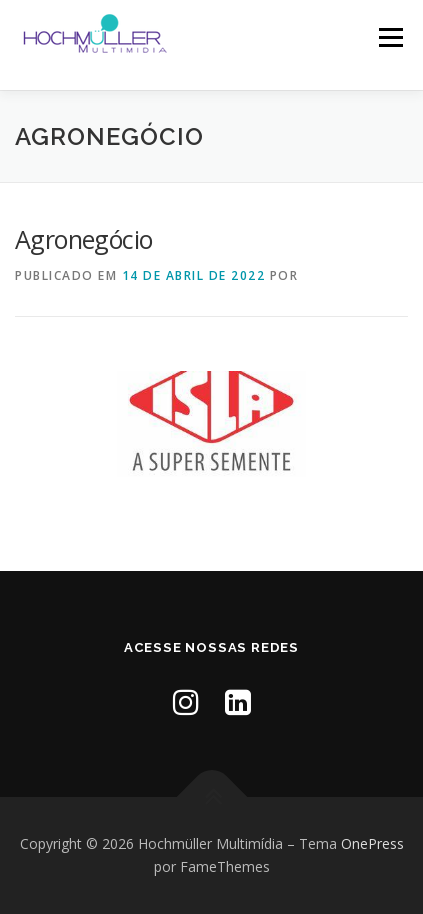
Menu (389, 37)
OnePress (372, 843)
